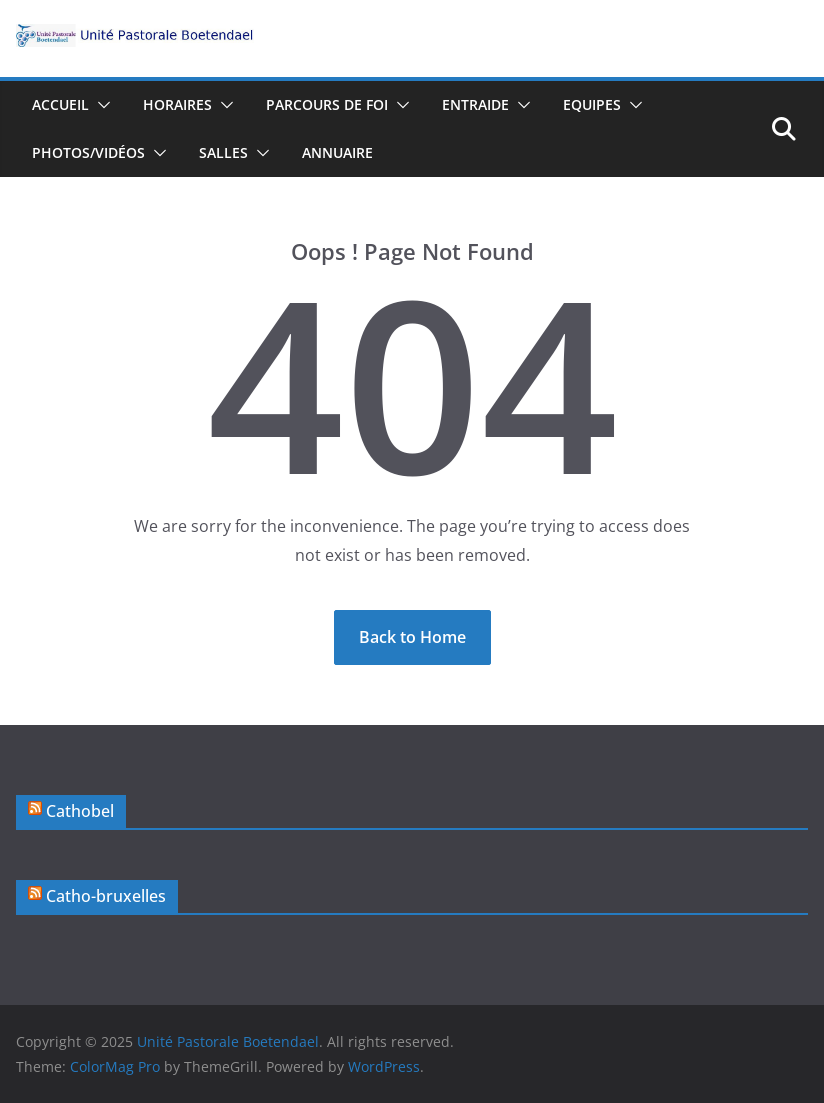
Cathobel (80, 811)
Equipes (592, 104)
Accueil (60, 104)
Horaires (177, 104)
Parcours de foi (327, 104)
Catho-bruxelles (106, 896)
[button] (100, 105)
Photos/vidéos (88, 152)
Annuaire (337, 152)
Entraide (475, 104)
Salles (223, 152)
